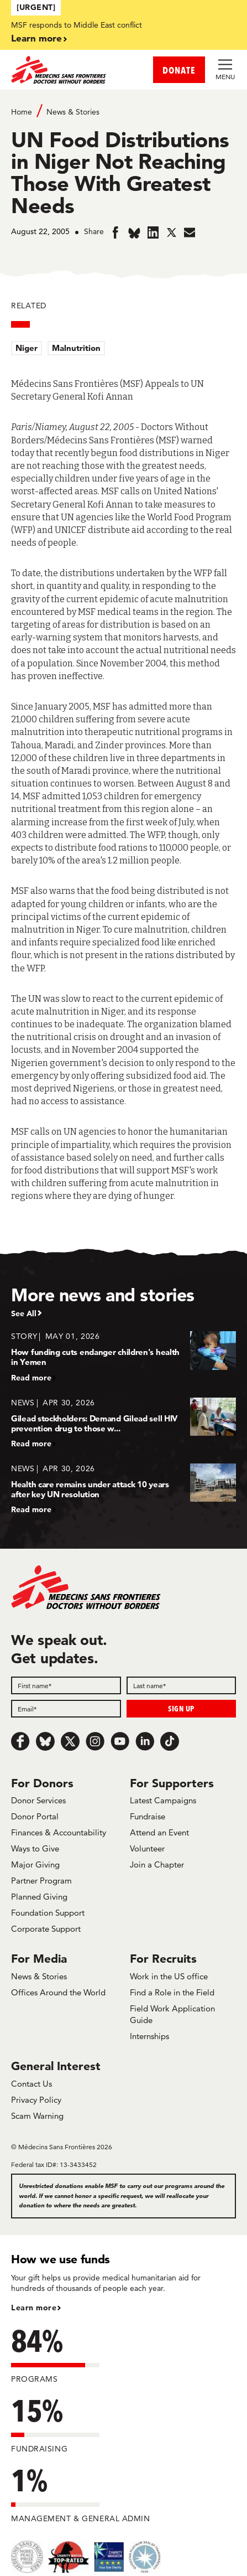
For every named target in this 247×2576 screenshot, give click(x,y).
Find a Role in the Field (172, 1992)
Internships (149, 2036)
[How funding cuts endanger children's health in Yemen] (123, 1356)
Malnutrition (76, 348)
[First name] (66, 1685)
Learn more (36, 38)
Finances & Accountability (58, 1832)
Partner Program (41, 1880)
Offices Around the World (58, 1992)
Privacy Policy (36, 2099)
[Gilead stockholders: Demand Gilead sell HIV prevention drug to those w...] (123, 1423)
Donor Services (38, 1800)
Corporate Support (46, 1928)
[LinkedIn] (144, 1741)
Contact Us (31, 2083)
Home (21, 112)
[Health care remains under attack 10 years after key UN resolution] (123, 1489)
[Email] (66, 1709)
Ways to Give (35, 1848)
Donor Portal (35, 1816)
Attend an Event (159, 1832)
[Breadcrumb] (123, 111)
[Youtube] (120, 1741)
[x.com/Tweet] (70, 1741)
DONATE (179, 70)
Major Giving (35, 1864)
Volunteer (147, 1848)
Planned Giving (39, 1896)
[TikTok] (169, 1741)
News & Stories (72, 112)
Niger (26, 348)
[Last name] (182, 1685)
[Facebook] (20, 1741)
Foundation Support (48, 1912)
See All (23, 1313)
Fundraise (147, 1816)
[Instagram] (95, 1741)
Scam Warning (37, 2116)
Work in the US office (169, 1976)
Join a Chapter (157, 1864)
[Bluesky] (45, 1741)
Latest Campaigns (163, 1800)
